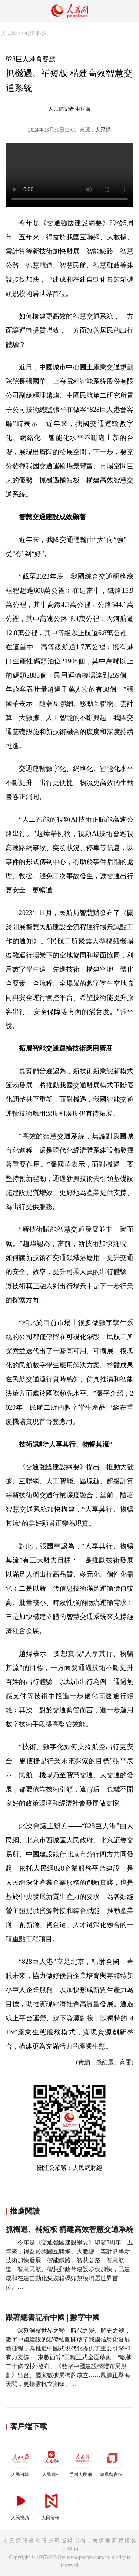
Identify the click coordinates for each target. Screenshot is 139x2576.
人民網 (9, 33)
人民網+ (51, 2461)
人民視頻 (21, 2504)
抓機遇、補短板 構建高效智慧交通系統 (69, 2229)
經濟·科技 (36, 33)
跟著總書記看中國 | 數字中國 (53, 2317)
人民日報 (21, 2461)
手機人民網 (82, 2461)
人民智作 (51, 2504)
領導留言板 (112, 2461)
